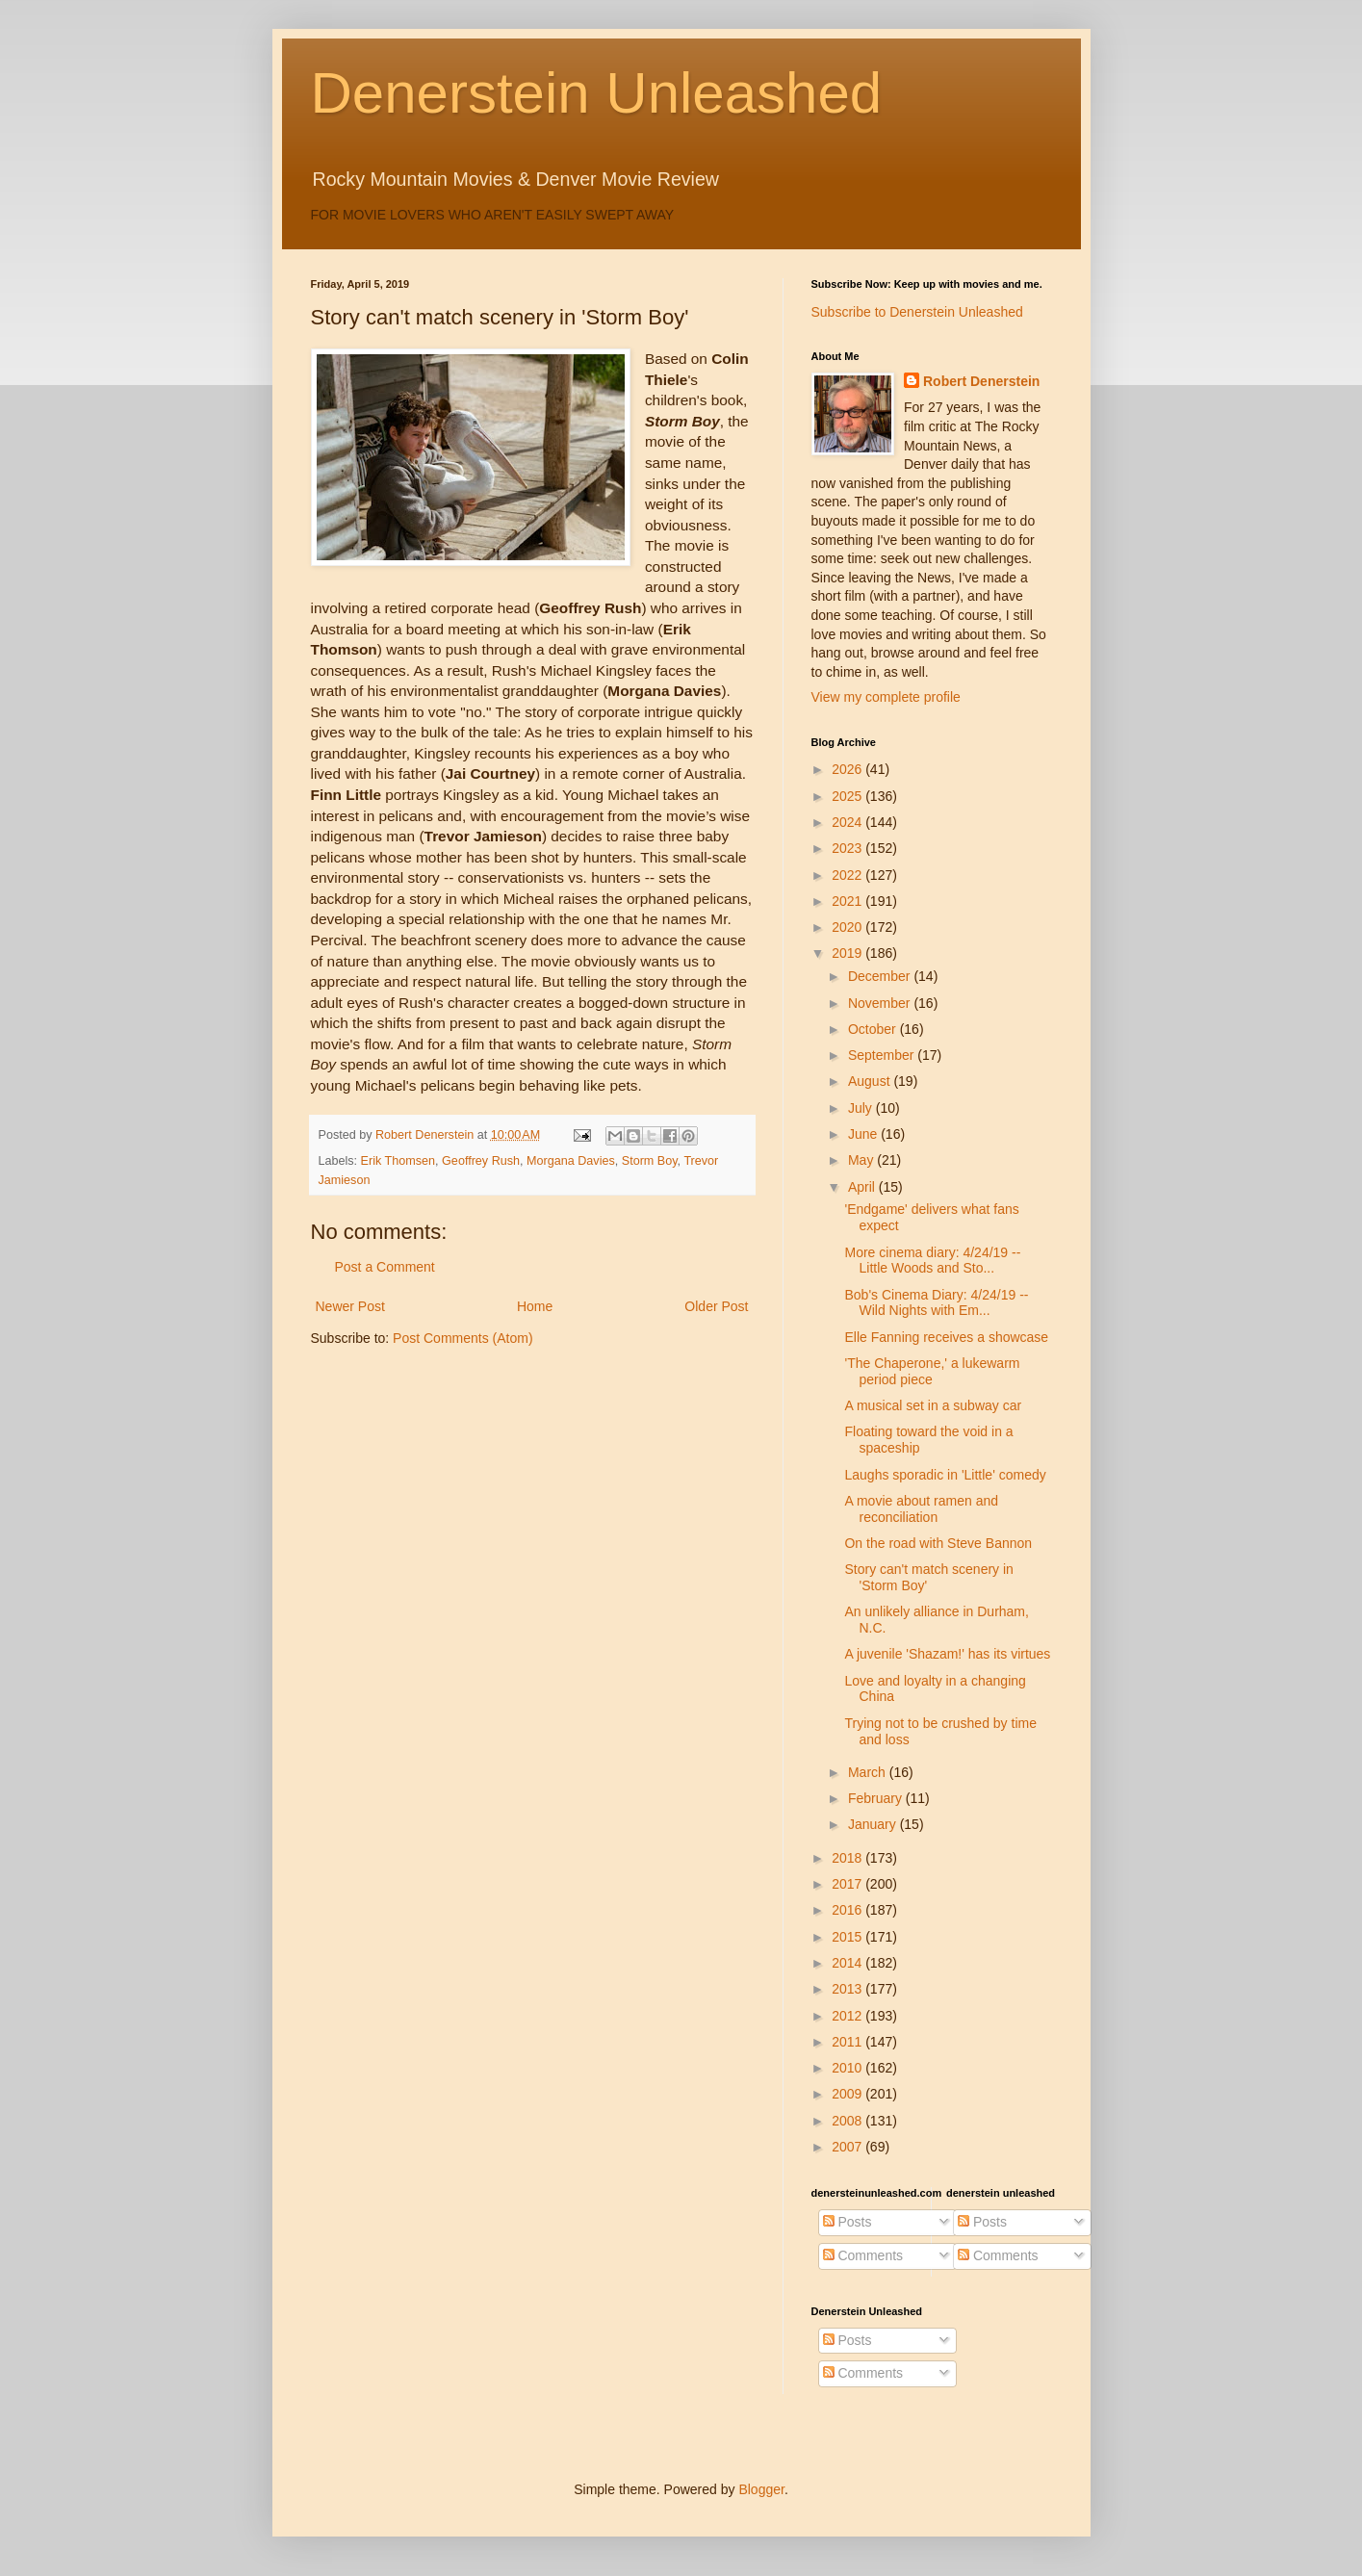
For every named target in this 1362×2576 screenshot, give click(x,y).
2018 (848, 1858)
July (862, 1108)
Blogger (761, 2489)
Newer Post (350, 1306)
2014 (848, 1963)
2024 (848, 822)
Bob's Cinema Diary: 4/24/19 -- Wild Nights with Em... (936, 1303)
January (874, 1824)
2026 (848, 769)
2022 (848, 875)
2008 (848, 2120)
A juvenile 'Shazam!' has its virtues (947, 1654)
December (880, 976)
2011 (848, 2041)
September (882, 1055)
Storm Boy (650, 1161)
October (874, 1029)
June (864, 1134)
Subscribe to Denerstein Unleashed (917, 312)
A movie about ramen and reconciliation (921, 1509)
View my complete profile (886, 697)
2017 (848, 1884)
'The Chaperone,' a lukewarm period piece (931, 1371)
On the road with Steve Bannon (938, 1543)
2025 (848, 796)
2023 (848, 848)
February (877, 1798)
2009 (848, 2093)
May (862, 1160)
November (880, 1003)
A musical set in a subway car (932, 1405)
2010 (848, 2067)
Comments (863, 2255)
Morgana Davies (571, 1161)
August (870, 1081)
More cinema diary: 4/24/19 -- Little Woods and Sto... (932, 1260)
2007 (848, 2146)
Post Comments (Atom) (462, 1338)
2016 (848, 1910)
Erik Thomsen (398, 1161)
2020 (848, 927)
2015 (848, 1937)
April (863, 1187)
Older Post (716, 1306)
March (868, 1772)
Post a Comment (385, 1267)
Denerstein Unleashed (597, 93)
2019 (848, 953)
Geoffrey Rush (481, 1161)
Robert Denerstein (981, 381)
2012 (848, 2015)
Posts (847, 2221)
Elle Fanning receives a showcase (946, 1337)
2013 (848, 1988)
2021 (848, 901)
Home (535, 1306)
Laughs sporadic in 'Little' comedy (944, 1474)
